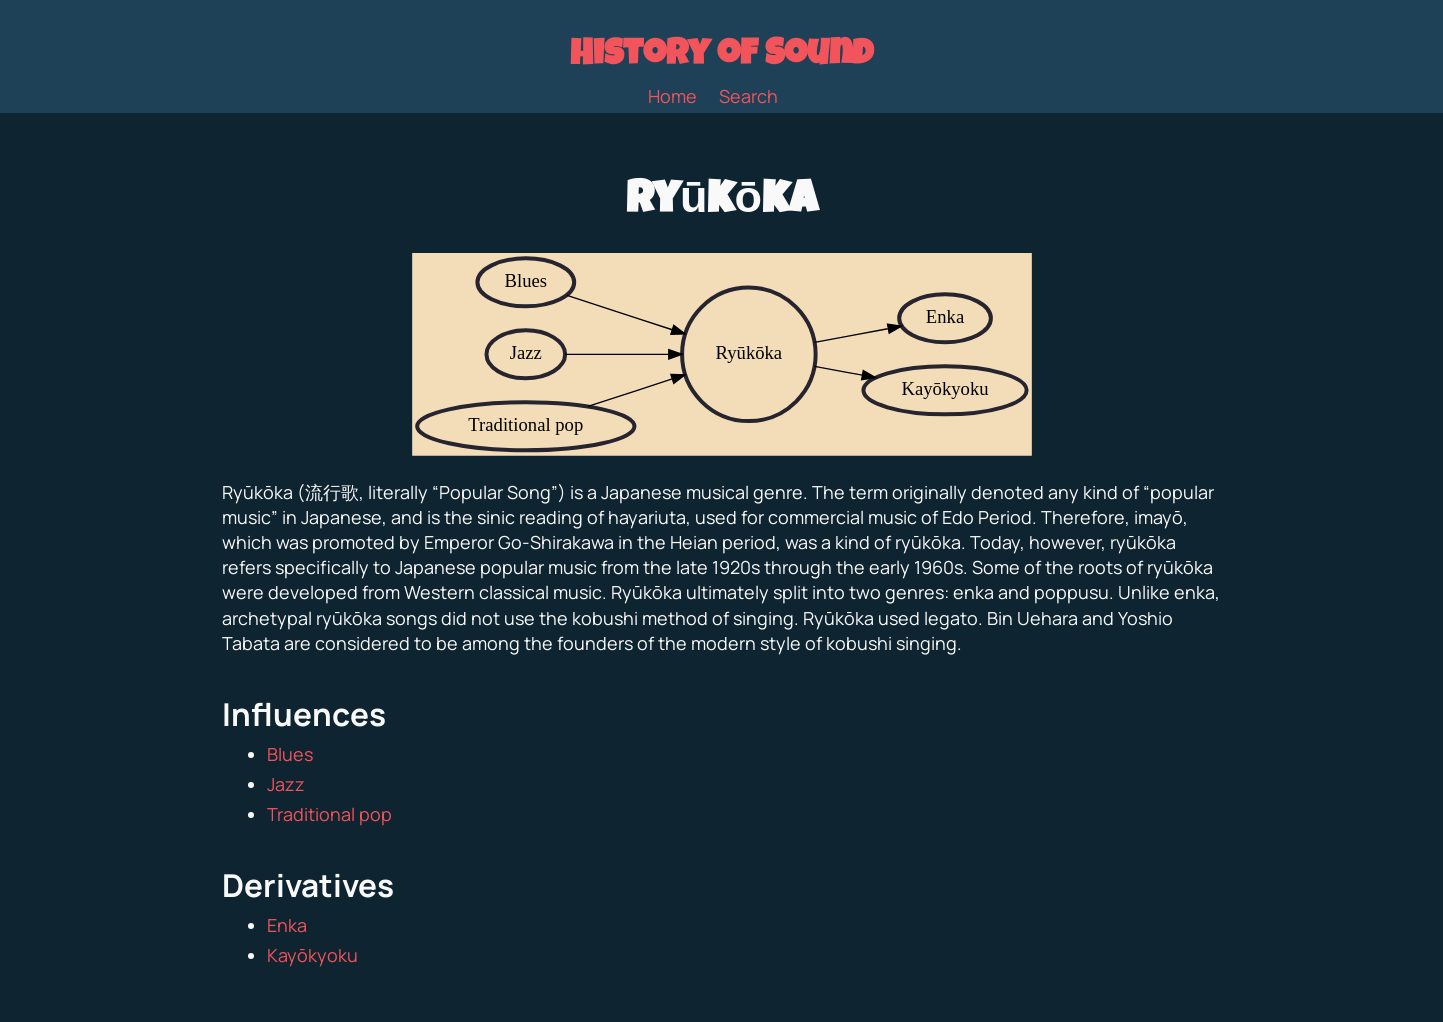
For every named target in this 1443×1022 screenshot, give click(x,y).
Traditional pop (329, 814)
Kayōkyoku (312, 955)
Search (748, 96)
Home (672, 96)
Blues (290, 754)
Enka (287, 925)
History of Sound (721, 57)
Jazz (286, 784)
